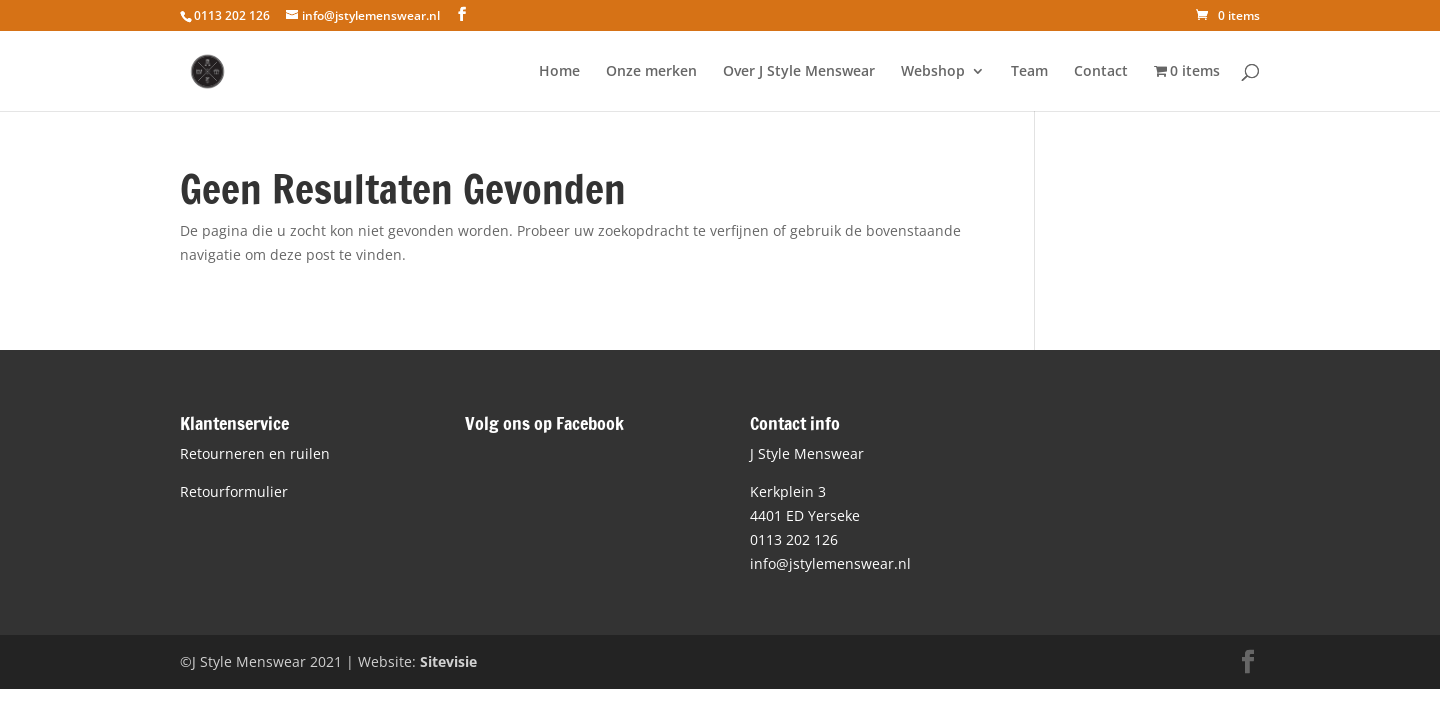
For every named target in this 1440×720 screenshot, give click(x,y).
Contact (1101, 72)
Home (559, 72)
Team (1029, 72)
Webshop (933, 72)
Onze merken (651, 72)
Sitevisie (448, 661)
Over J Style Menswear (799, 72)
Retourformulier (234, 491)
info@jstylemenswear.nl (830, 563)
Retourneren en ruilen (255, 453)
